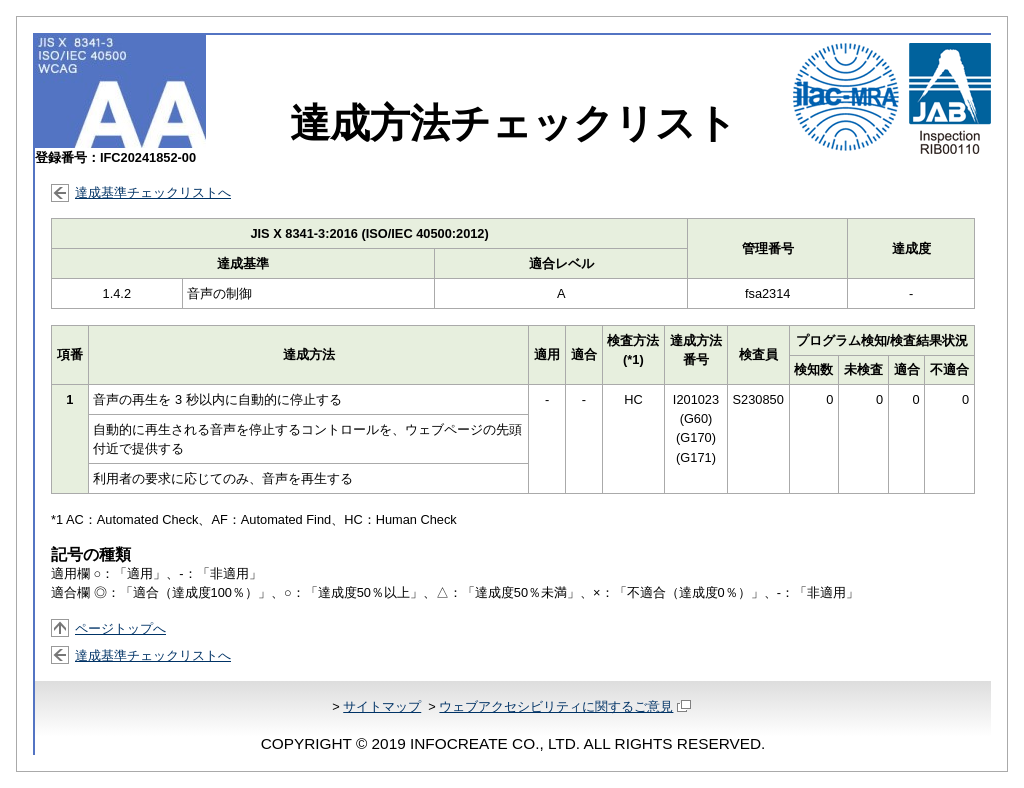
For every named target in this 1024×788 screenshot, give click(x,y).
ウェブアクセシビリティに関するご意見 (564, 706)
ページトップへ (120, 628)
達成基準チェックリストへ (153, 192)
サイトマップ (382, 706)
